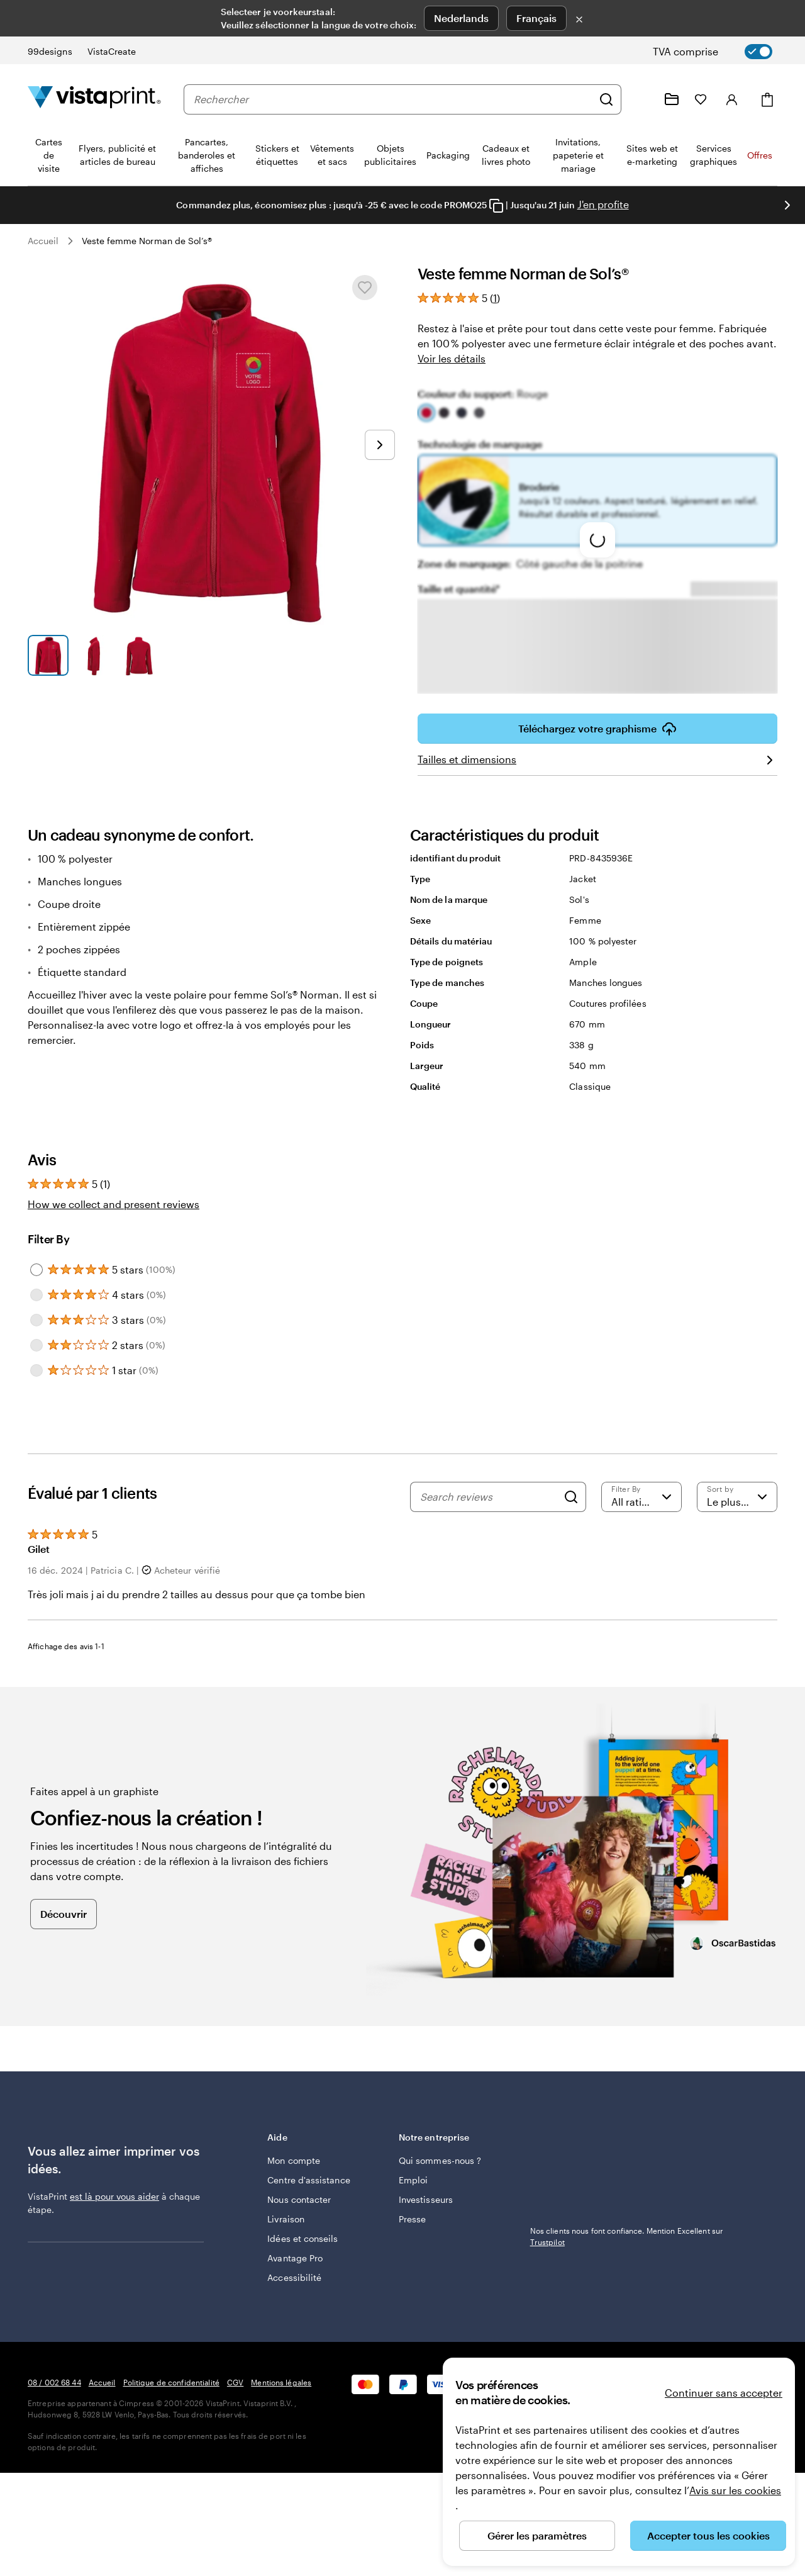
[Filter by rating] (641, 1497)
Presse (412, 2219)
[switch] (723, 51)
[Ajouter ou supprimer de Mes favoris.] (364, 287)
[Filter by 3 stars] (36, 1320)
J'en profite (603, 204)
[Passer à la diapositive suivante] (787, 205)
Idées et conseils (302, 2238)
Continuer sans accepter (723, 2393)
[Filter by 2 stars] (36, 1345)
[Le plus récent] (737, 1497)
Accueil (43, 240)
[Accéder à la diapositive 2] (94, 655)
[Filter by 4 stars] (36, 1295)
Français (536, 18)
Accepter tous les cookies (708, 2535)
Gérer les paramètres (537, 2535)
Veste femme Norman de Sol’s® (147, 240)
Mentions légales (281, 2382)
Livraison (285, 2219)
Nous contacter (299, 2199)
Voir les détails (452, 358)
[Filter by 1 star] (36, 1370)
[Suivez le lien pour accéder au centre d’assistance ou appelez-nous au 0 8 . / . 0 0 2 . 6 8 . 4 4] (641, 99)
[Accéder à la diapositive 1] (48, 655)
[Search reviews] (488, 1496)
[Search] (571, 1496)
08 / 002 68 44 (54, 2382)
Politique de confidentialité (171, 2382)
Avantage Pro (295, 2258)
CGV (235, 2382)
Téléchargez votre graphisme (597, 728)
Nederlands (461, 18)
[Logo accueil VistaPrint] (94, 99)
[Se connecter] (732, 99)
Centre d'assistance (308, 2180)
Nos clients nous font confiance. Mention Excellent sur (626, 2236)
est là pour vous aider (114, 2196)
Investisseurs (426, 2199)
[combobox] (393, 99)
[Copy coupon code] (496, 205)
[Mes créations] (671, 99)
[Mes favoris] (700, 99)
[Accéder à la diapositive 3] (139, 655)
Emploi (413, 2180)
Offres (759, 155)
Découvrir (63, 1914)
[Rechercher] (606, 99)
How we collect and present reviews (113, 1204)
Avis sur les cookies (735, 2490)
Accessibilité (294, 2277)
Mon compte (293, 2160)
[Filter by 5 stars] (36, 1269)
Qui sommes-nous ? (440, 2160)
